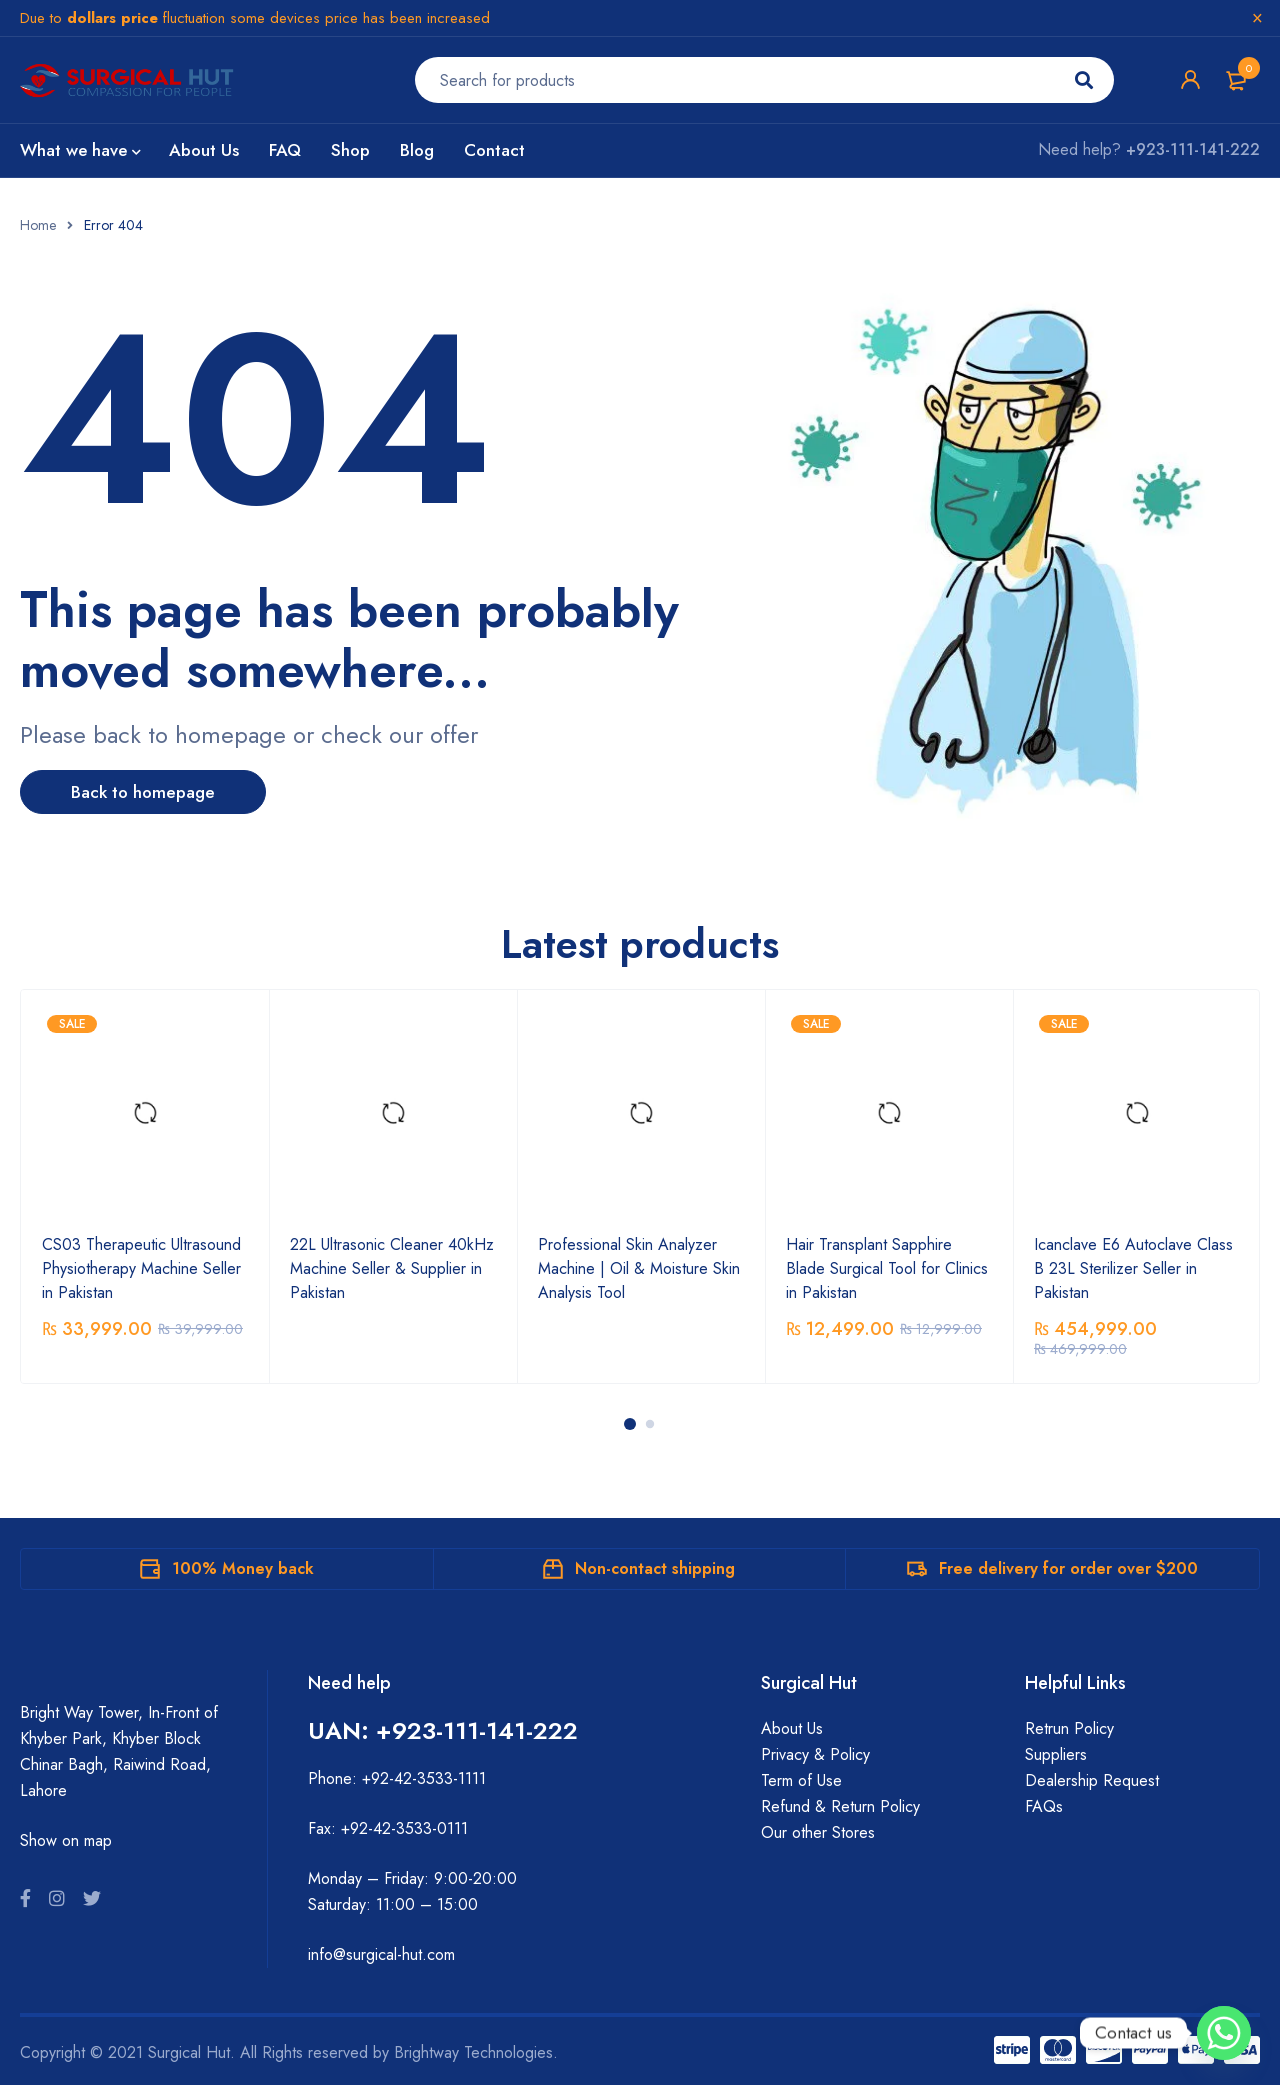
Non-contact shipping (655, 1567)
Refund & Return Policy (840, 1805)
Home (38, 225)
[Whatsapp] (1224, 2033)
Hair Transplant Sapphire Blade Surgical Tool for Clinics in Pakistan (887, 1267)
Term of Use (801, 1779)
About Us (792, 1727)
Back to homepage (155, 793)
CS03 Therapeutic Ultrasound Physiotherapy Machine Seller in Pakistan (141, 1267)
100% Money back (243, 1567)
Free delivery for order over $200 (1068, 1567)
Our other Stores (818, 1831)
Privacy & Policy (815, 1753)
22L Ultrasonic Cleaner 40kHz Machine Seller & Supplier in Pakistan (392, 1267)
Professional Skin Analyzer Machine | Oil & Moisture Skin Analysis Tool (639, 1267)
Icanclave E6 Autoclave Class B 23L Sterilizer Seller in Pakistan (1133, 1267)
